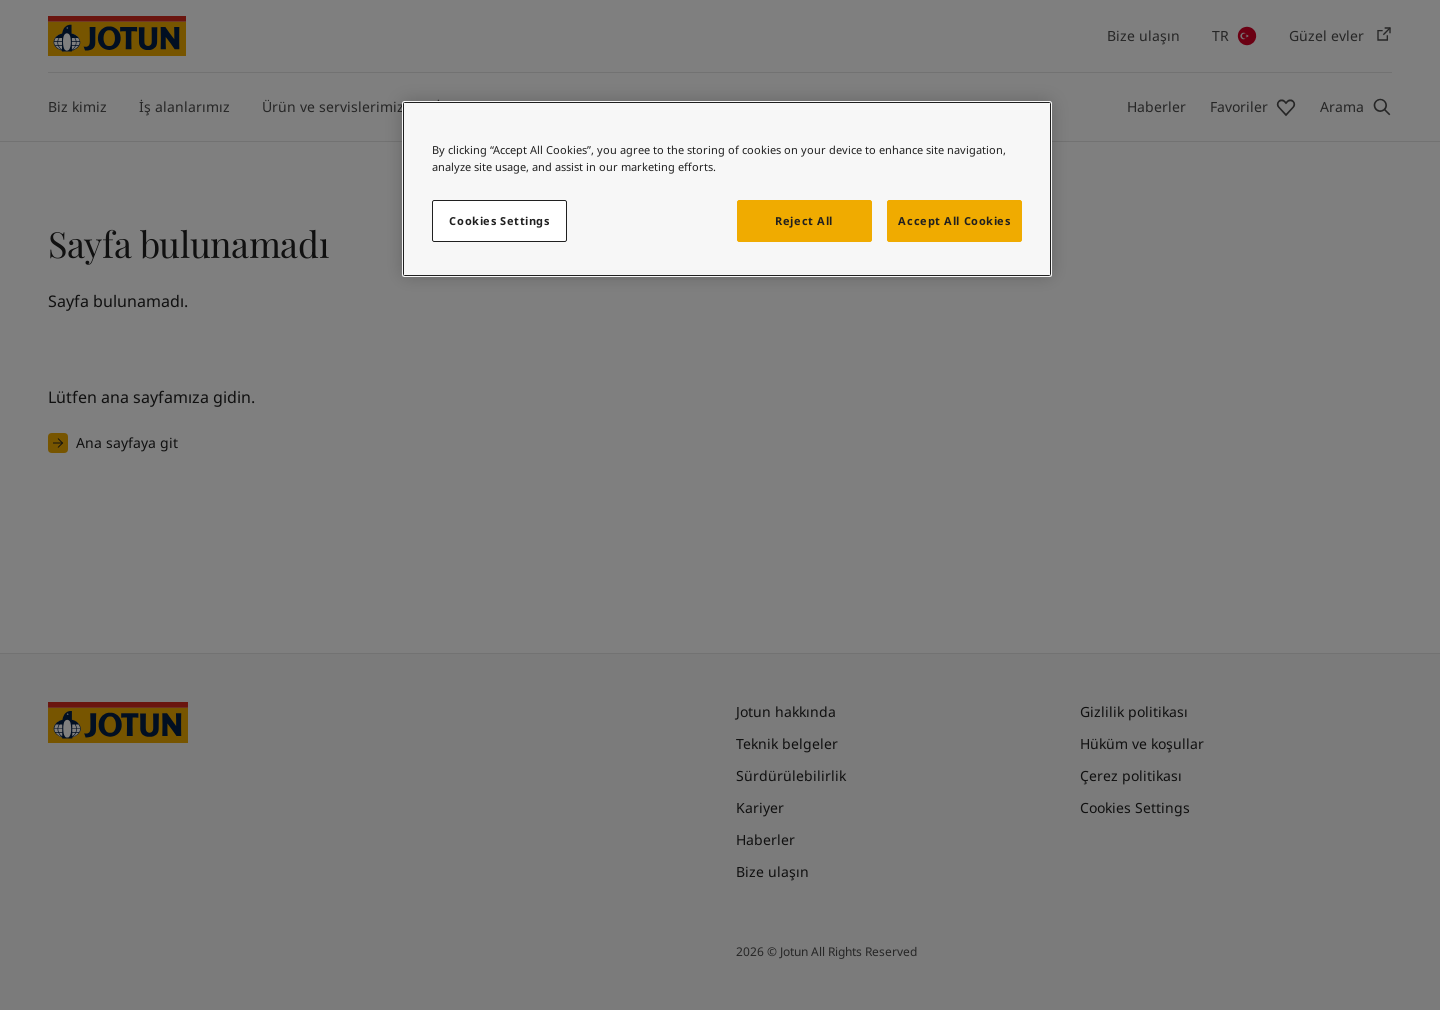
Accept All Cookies (954, 220)
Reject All (804, 220)
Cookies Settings (499, 220)
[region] (727, 189)
